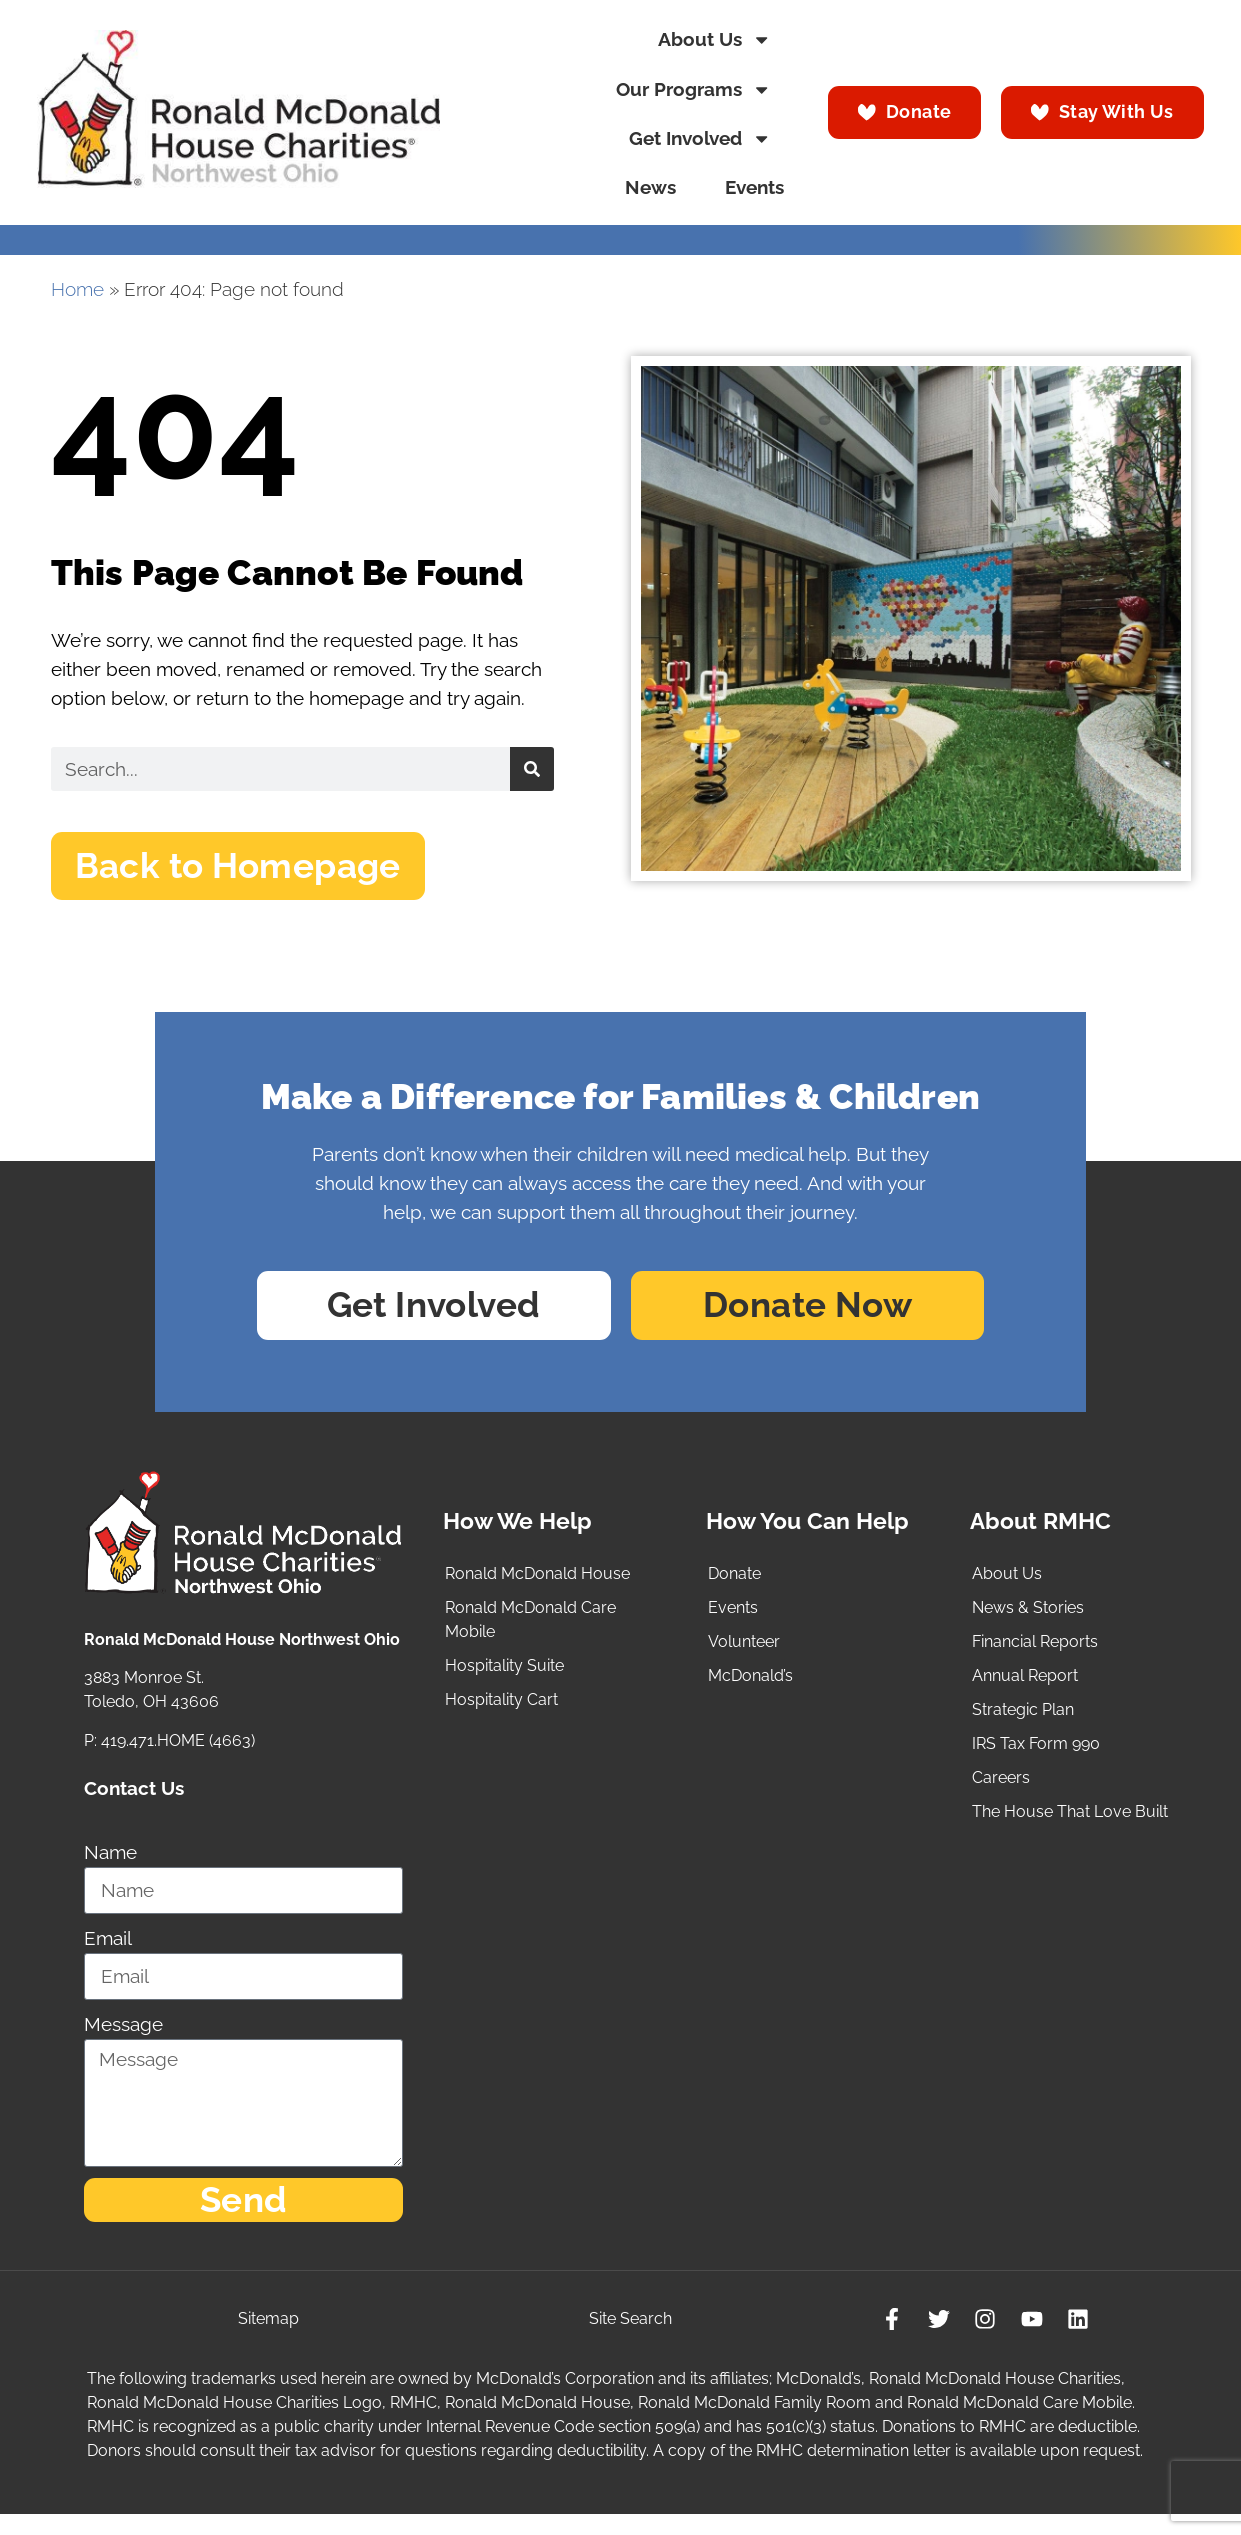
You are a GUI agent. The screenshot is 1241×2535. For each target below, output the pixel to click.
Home (77, 289)
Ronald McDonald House (537, 1585)
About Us (714, 39)
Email (108, 1949)
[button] (256, 869)
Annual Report (1025, 1687)
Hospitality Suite (504, 1677)
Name (110, 1863)
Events (754, 187)
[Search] (532, 769)
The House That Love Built (1070, 1823)
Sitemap (269, 2337)
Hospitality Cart (501, 1711)
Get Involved (700, 138)
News (650, 187)
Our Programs (693, 89)
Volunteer (744, 1653)
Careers (1001, 1789)
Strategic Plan (1023, 1721)
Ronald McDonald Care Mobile (530, 1631)
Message (123, 2035)
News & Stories (1028, 1619)
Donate (734, 1585)
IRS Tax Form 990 (1036, 1755)
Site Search (629, 2337)
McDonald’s (750, 1687)
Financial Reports (1035, 1653)
